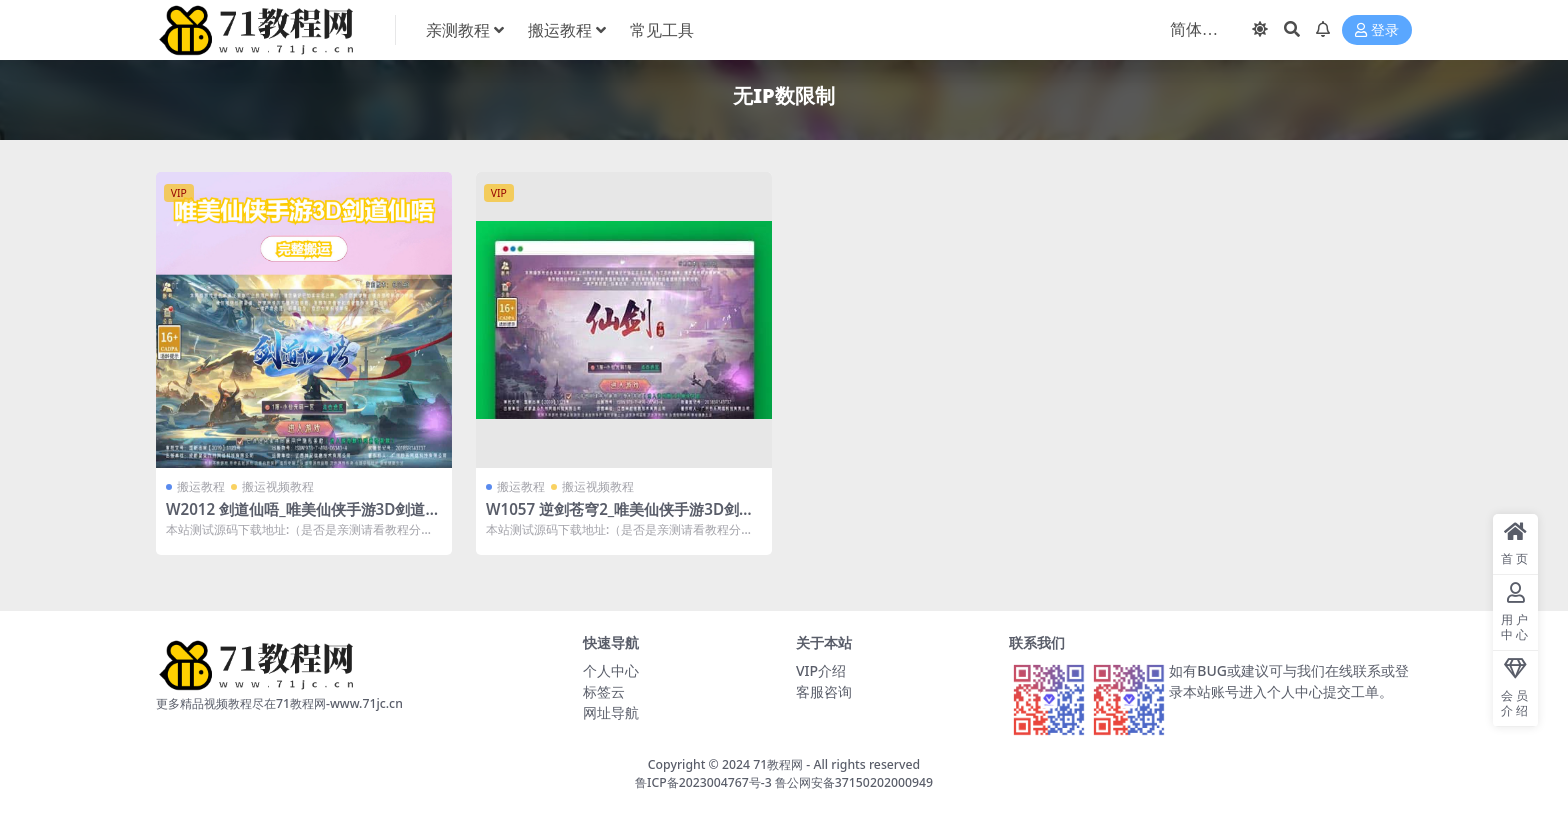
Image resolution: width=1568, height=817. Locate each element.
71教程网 (778, 764)
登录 (1377, 30)
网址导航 (611, 712)
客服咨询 (824, 691)
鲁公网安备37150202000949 (854, 782)
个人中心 (611, 670)
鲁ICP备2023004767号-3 (703, 782)
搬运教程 (201, 486)
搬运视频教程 (278, 486)
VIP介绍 (821, 670)
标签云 (604, 691)
